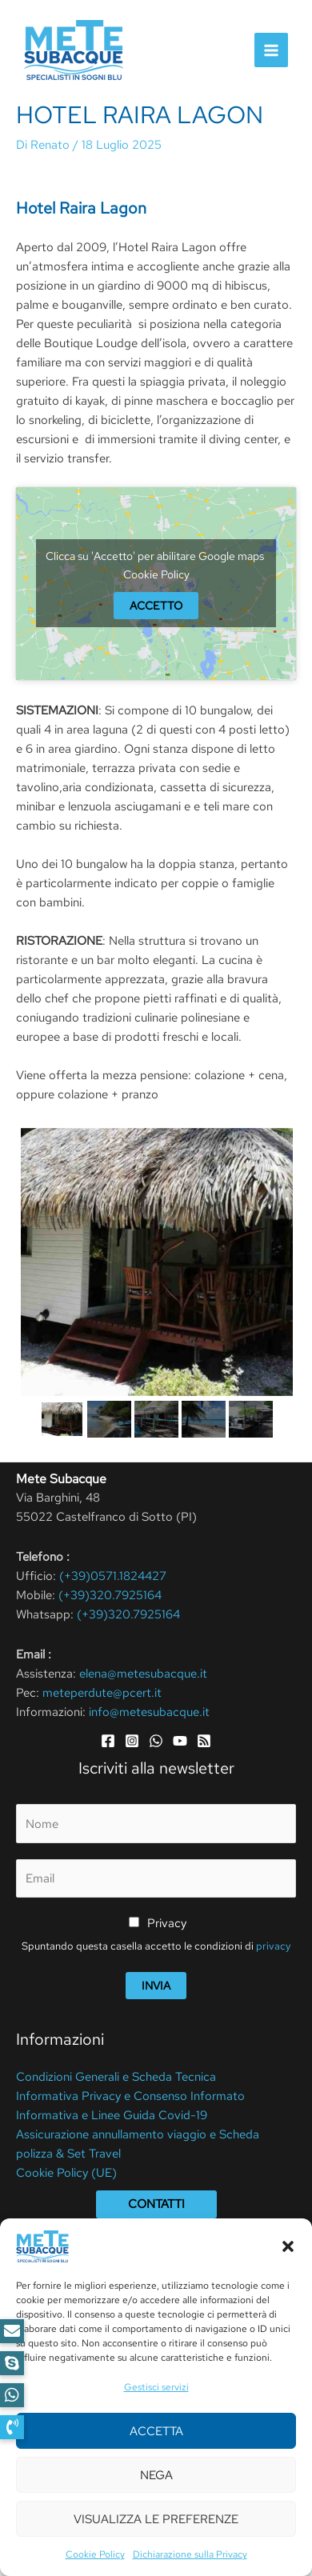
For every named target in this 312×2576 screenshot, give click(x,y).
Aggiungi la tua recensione (117, 2401)
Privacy (166, 1923)
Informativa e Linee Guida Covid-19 (111, 2115)
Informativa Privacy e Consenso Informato (130, 2096)
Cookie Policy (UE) (66, 2173)
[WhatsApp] (156, 1741)
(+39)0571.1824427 (112, 1576)
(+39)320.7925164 (110, 1595)
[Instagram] (132, 1741)
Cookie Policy (156, 574)
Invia (156, 1985)
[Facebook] (108, 1741)
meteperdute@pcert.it (102, 1693)
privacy (273, 1946)
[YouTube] (180, 1741)
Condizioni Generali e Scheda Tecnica (116, 2077)
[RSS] (204, 1741)
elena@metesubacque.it (143, 1674)
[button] (12, 2427)
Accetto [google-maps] (156, 605)
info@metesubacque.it (149, 1712)
